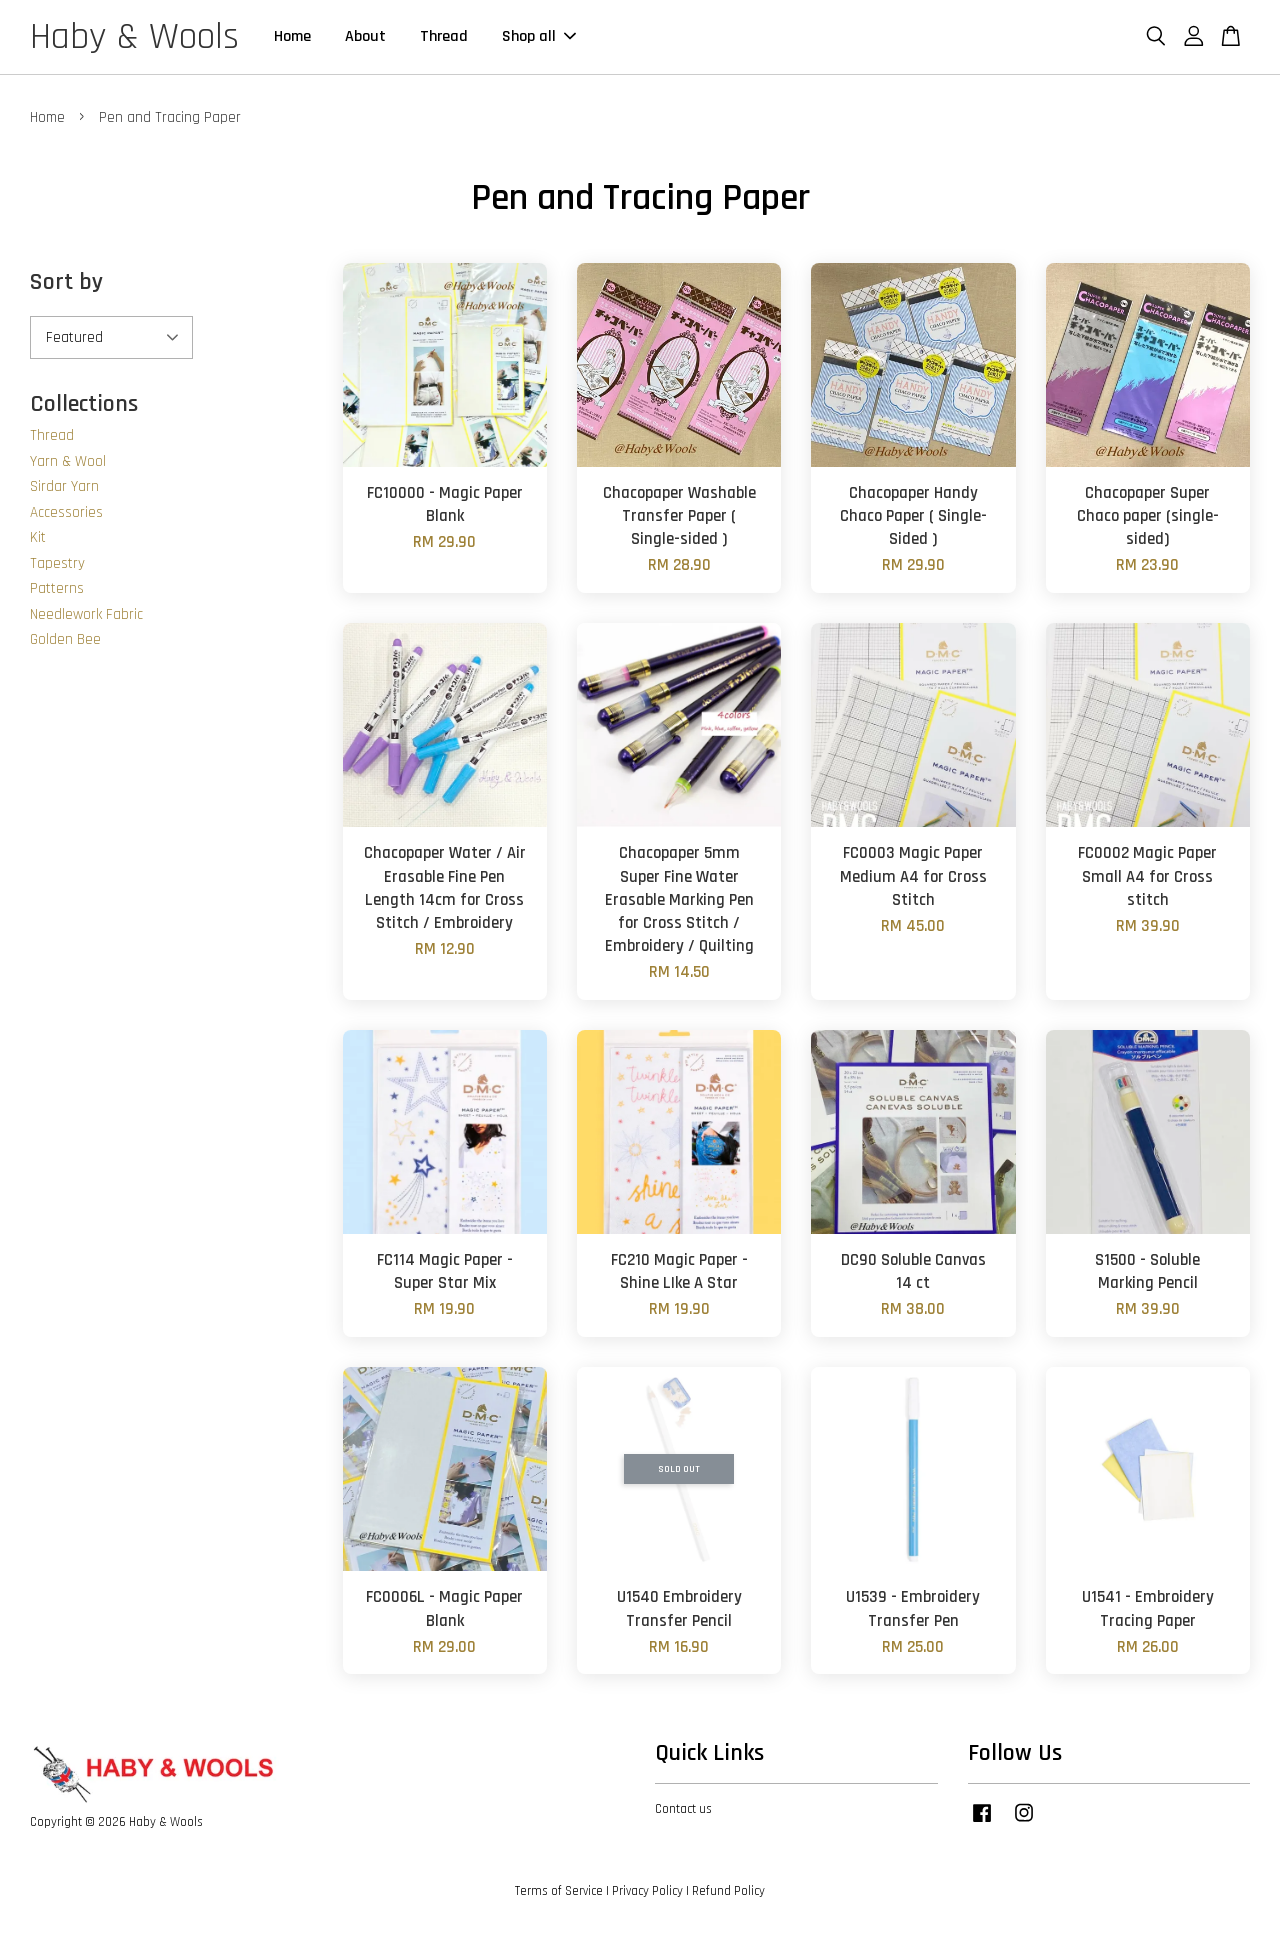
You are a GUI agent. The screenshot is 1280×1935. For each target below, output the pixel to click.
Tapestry (57, 566)
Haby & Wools (135, 39)
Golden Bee (65, 642)
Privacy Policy (647, 1894)
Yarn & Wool (68, 464)
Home (293, 38)
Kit (38, 540)
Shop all (540, 38)
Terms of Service (559, 1894)
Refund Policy (728, 1894)
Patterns (57, 591)
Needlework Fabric (86, 617)
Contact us (683, 1812)
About (366, 38)
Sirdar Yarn (64, 489)
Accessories (66, 515)
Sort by (66, 285)
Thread (445, 38)
